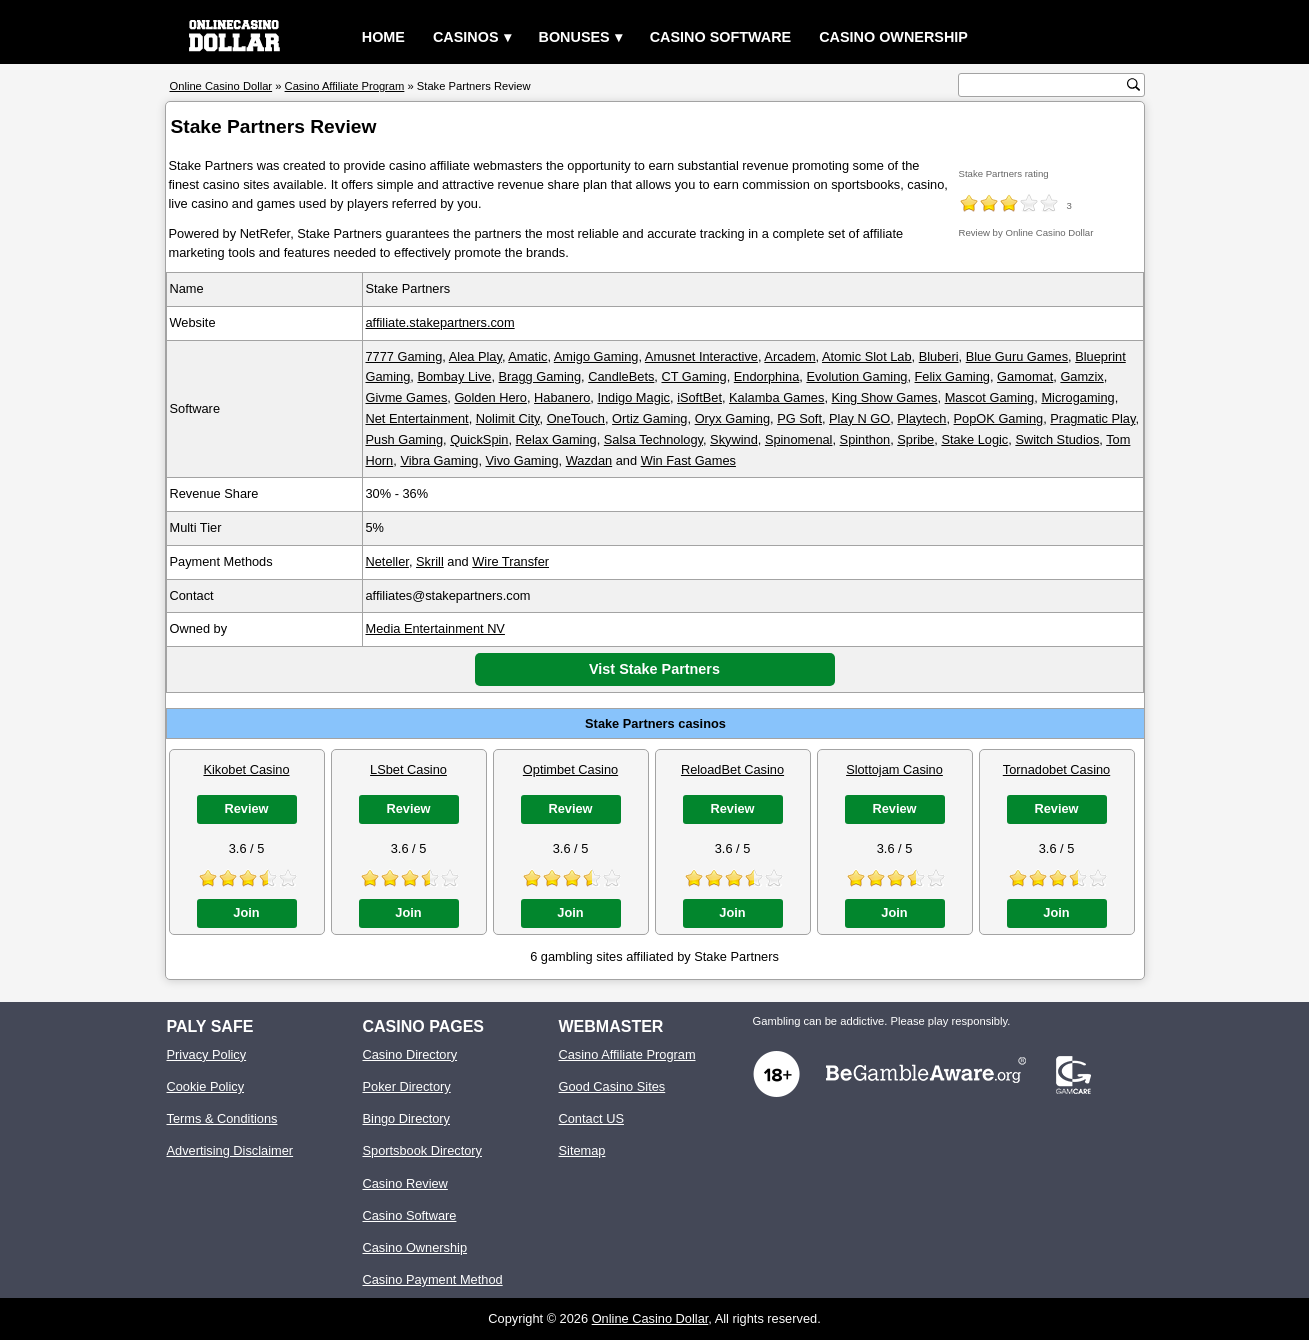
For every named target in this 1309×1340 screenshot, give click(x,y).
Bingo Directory (406, 1118)
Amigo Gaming (596, 356)
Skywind (734, 439)
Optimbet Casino (570, 769)
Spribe (915, 439)
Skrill (430, 561)
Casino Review (405, 1183)
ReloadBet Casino (732, 769)
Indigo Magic (633, 397)
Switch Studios (1057, 439)
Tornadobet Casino (1056, 769)
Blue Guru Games (1017, 356)
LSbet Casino (408, 769)
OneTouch (576, 418)
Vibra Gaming (439, 460)
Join (246, 912)
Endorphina (766, 376)
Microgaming (1077, 397)
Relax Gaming (556, 439)
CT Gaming (693, 376)
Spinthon (865, 439)
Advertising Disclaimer (230, 1150)
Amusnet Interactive (701, 356)
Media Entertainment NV (435, 628)
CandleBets (621, 376)
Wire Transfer (510, 561)
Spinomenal (799, 439)
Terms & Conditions (222, 1118)
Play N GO (859, 418)
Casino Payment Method (433, 1279)
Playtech (921, 418)
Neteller (387, 561)
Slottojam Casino (894, 769)
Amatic (527, 356)
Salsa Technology (653, 439)
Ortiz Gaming (649, 418)
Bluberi (939, 356)
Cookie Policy (206, 1086)
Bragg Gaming (540, 376)
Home (383, 37)
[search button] (1133, 84)
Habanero (562, 397)
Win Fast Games (688, 460)
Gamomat (1025, 376)
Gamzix (1081, 376)
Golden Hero (490, 397)
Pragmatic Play (1092, 418)
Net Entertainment (417, 418)
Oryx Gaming (732, 418)
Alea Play (475, 356)
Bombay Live (454, 376)
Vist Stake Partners (654, 669)
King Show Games (885, 397)
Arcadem (789, 356)
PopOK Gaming (999, 418)
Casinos (466, 37)
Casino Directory (410, 1054)
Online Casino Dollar (650, 1318)
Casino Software (721, 37)
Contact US (591, 1118)
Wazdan (589, 460)
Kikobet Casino (246, 769)
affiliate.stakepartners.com (440, 322)
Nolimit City (508, 418)
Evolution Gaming (856, 376)
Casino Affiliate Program (627, 1054)
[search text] (1045, 85)
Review (246, 808)
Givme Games (407, 397)
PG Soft (799, 418)
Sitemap (582, 1150)
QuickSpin (479, 439)
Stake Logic (974, 439)
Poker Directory (407, 1086)
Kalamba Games (776, 397)
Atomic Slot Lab (867, 356)
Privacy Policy (207, 1054)
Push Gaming (405, 439)
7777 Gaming (404, 356)
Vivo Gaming (522, 460)
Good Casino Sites (612, 1086)
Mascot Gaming (990, 397)
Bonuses (574, 37)
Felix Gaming (952, 376)
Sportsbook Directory (422, 1150)
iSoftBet (699, 397)
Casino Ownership (893, 37)
